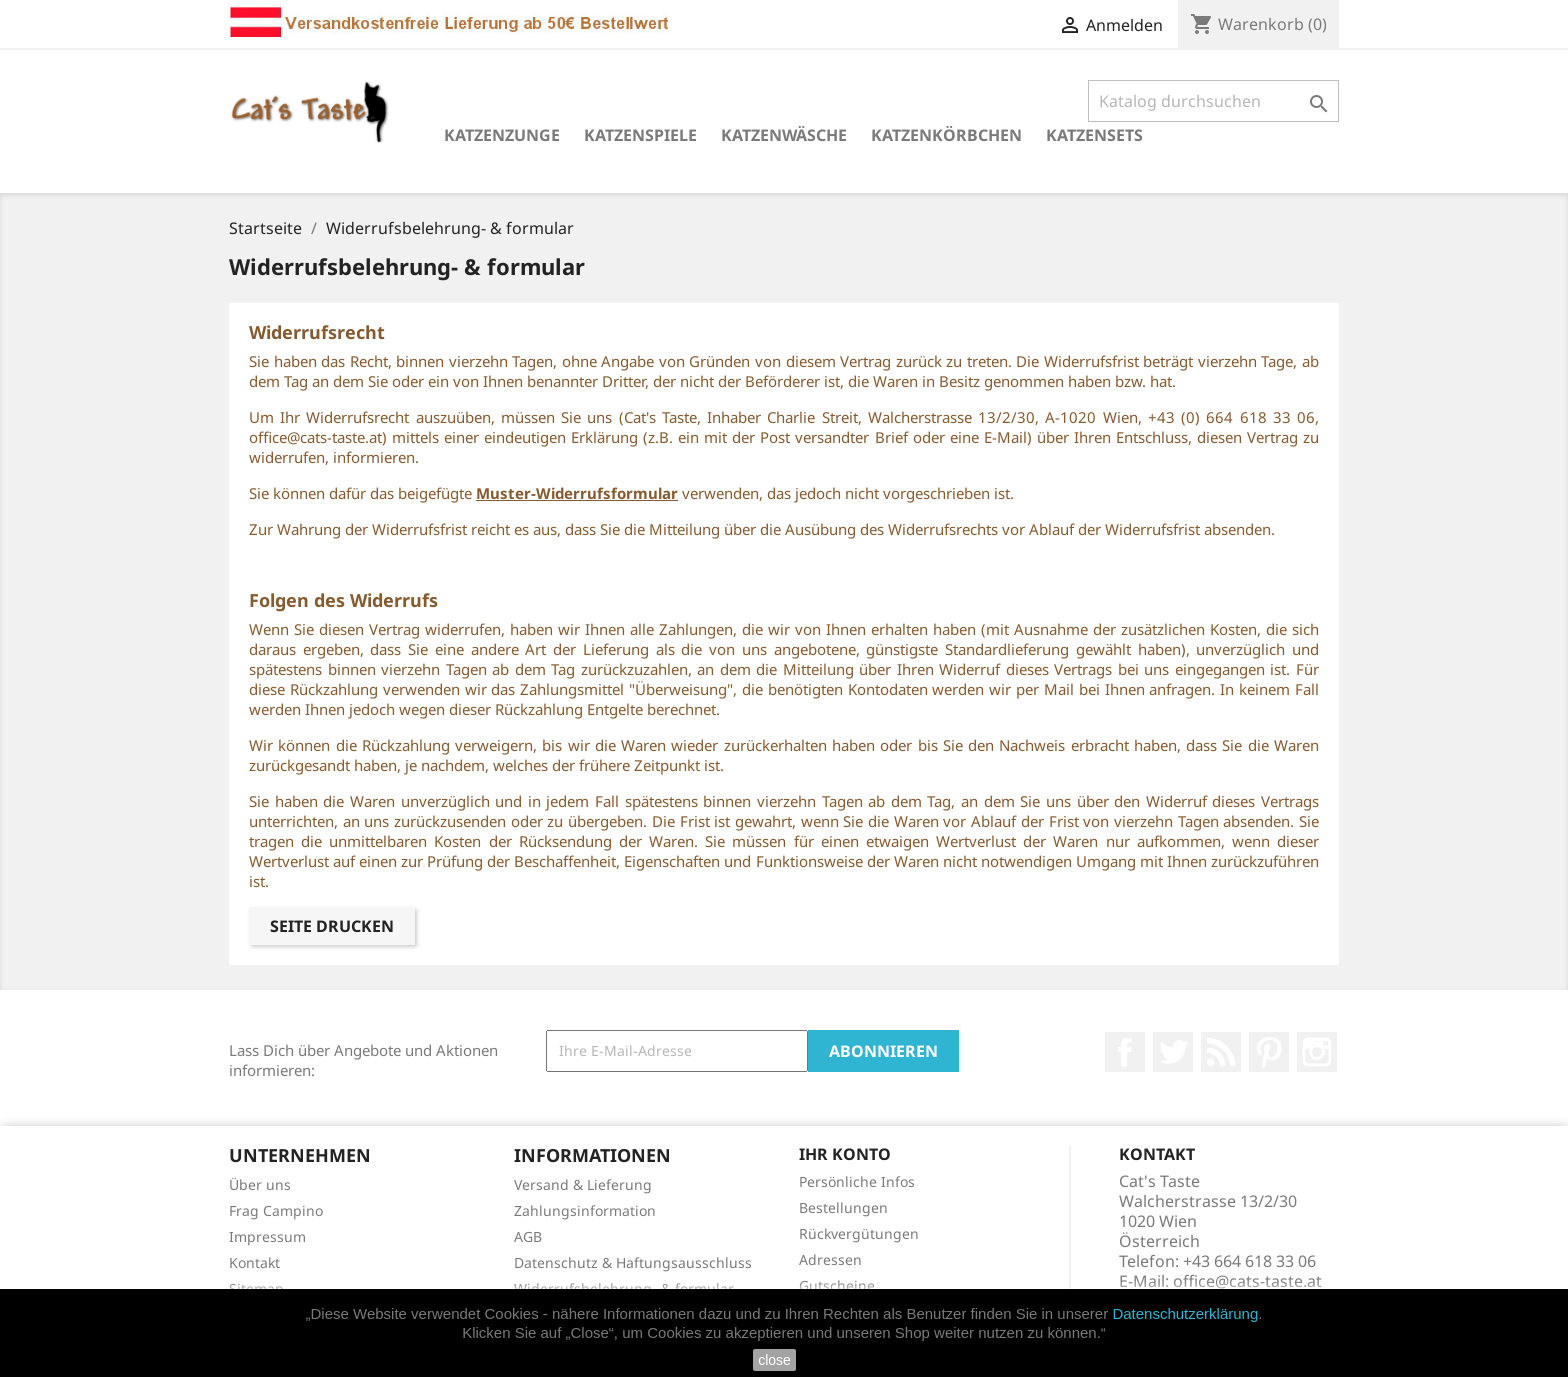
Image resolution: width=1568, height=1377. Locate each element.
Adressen (830, 1259)
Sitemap (256, 1288)
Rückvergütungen (859, 1233)
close (774, 1360)
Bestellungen (843, 1207)
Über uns (260, 1184)
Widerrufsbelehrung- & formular (624, 1288)
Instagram (1317, 1052)
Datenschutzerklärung (1185, 1313)
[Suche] (1213, 101)
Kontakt (254, 1262)
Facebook (1125, 1052)
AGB (528, 1236)
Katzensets (1094, 135)
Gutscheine (837, 1285)
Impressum (267, 1236)
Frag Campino (276, 1210)
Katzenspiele (640, 135)
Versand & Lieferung (583, 1184)
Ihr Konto (845, 1154)
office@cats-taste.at (1247, 1281)
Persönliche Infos (857, 1181)
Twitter (1173, 1052)
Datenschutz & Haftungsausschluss (633, 1262)
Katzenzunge (502, 135)
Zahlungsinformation (585, 1210)
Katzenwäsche (784, 135)
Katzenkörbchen (946, 135)
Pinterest (1269, 1052)
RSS (1221, 1052)
